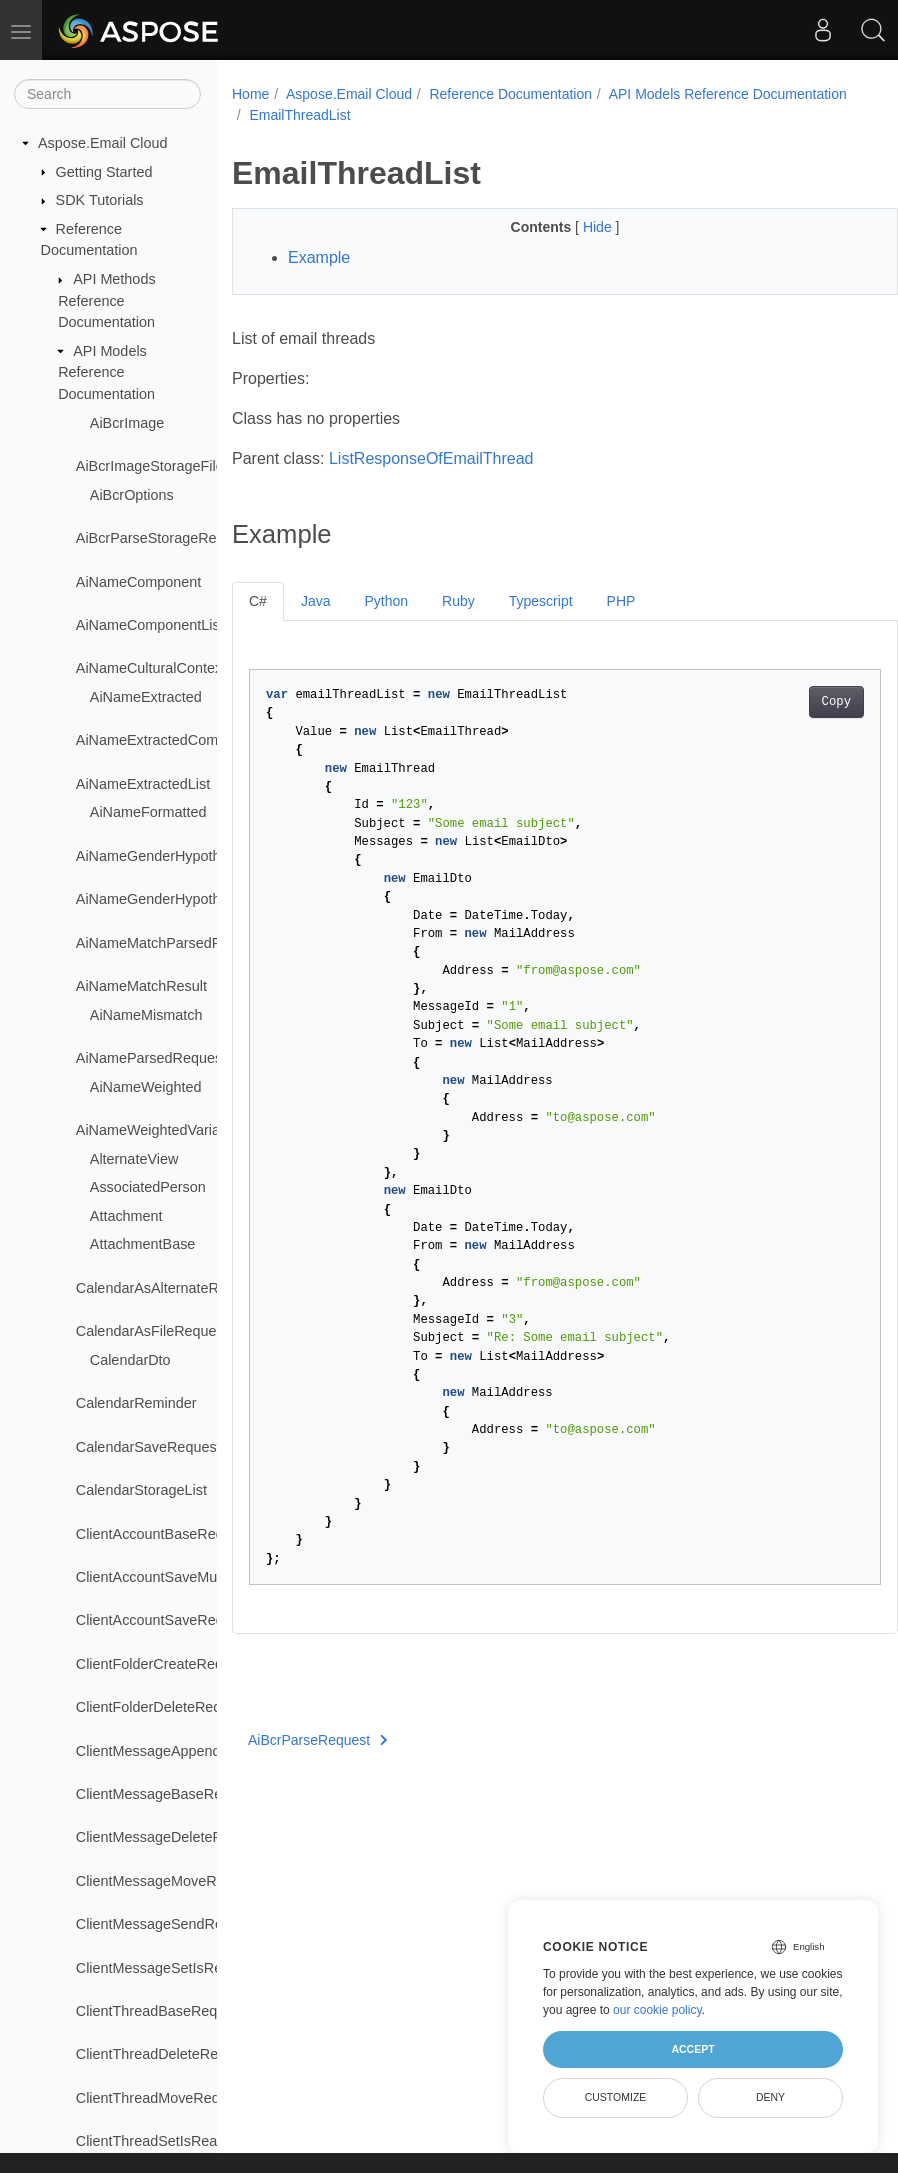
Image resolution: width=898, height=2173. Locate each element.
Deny (770, 2097)
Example (319, 257)
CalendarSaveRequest (148, 1447)
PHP (621, 601)
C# (258, 601)
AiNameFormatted (148, 812)
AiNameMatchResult (141, 986)
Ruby (458, 601)
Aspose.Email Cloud (103, 143)
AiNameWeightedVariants (157, 1130)
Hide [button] (575, 227)
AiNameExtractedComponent (169, 740)
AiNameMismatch (146, 1015)
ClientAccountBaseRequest (163, 1534)
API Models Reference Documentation (106, 372)
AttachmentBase (143, 1244)
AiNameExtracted (146, 697)
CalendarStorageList (141, 1490)
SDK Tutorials (100, 200)
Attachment (126, 1216)
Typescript (541, 601)
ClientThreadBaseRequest (160, 2011)
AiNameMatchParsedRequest (171, 943)
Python (386, 601)
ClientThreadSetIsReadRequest (177, 2141)
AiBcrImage (127, 423)
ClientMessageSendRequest (167, 1924)
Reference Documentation (510, 94)
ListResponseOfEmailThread (431, 458)
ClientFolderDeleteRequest (162, 1707)
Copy (789, 702)
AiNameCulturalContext (151, 668)
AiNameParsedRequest (151, 1058)
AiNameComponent (139, 582)
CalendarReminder (136, 1403)
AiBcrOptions (132, 495)
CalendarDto (130, 1360)
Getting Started (104, 172)
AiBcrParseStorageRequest (164, 538)
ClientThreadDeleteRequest (165, 2054)
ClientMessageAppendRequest (175, 1751)
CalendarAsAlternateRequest (169, 1288)
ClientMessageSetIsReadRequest (184, 1968)
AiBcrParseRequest (318, 1740)
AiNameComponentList (150, 625)
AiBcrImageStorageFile (150, 466)
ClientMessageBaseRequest (167, 1794)
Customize (616, 2097)
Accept (692, 2049)
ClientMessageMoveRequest (168, 1881)
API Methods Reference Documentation (106, 300)
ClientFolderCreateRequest (163, 1664)
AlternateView (134, 1159)
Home (250, 94)
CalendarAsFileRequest (152, 1331)
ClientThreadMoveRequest (161, 2098)
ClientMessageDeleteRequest (171, 1837)
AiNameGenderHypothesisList (172, 899)
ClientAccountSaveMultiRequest (179, 1577)
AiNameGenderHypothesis (161, 856)
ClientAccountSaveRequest (163, 1620)
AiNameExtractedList (143, 784)
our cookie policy (657, 2010)
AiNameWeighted (146, 1087)
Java (316, 601)
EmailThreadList (554, 115)
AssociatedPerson (148, 1187)
